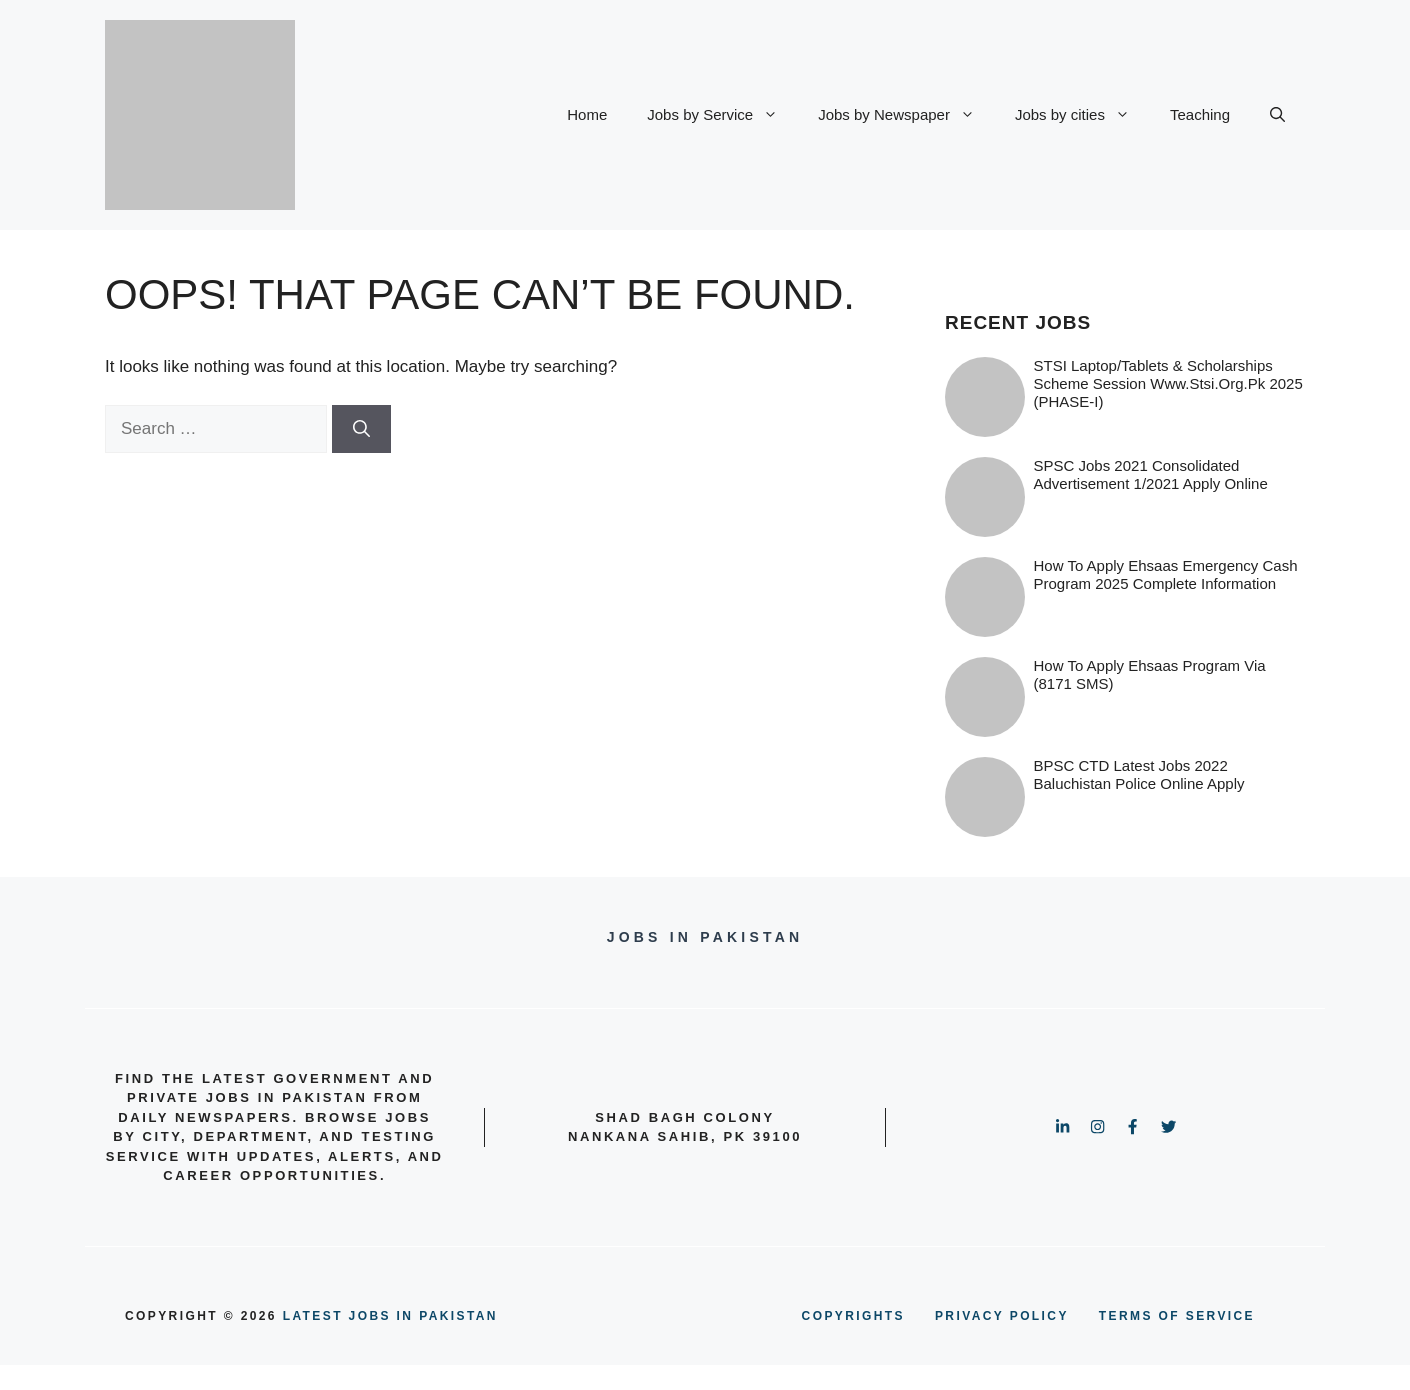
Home (587, 114)
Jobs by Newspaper (906, 115)
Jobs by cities (1082, 115)
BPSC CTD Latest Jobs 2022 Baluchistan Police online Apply (1139, 774)
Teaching (1200, 114)
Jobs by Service (722, 115)
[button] (1277, 115)
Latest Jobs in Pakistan (390, 1316)
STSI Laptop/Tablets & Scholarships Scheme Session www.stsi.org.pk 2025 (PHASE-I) (1168, 383)
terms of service (1177, 1316)
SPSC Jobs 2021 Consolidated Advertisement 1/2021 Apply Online (1151, 474)
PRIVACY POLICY (1002, 1316)
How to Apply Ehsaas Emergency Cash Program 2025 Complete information (1166, 574)
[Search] (361, 429)
